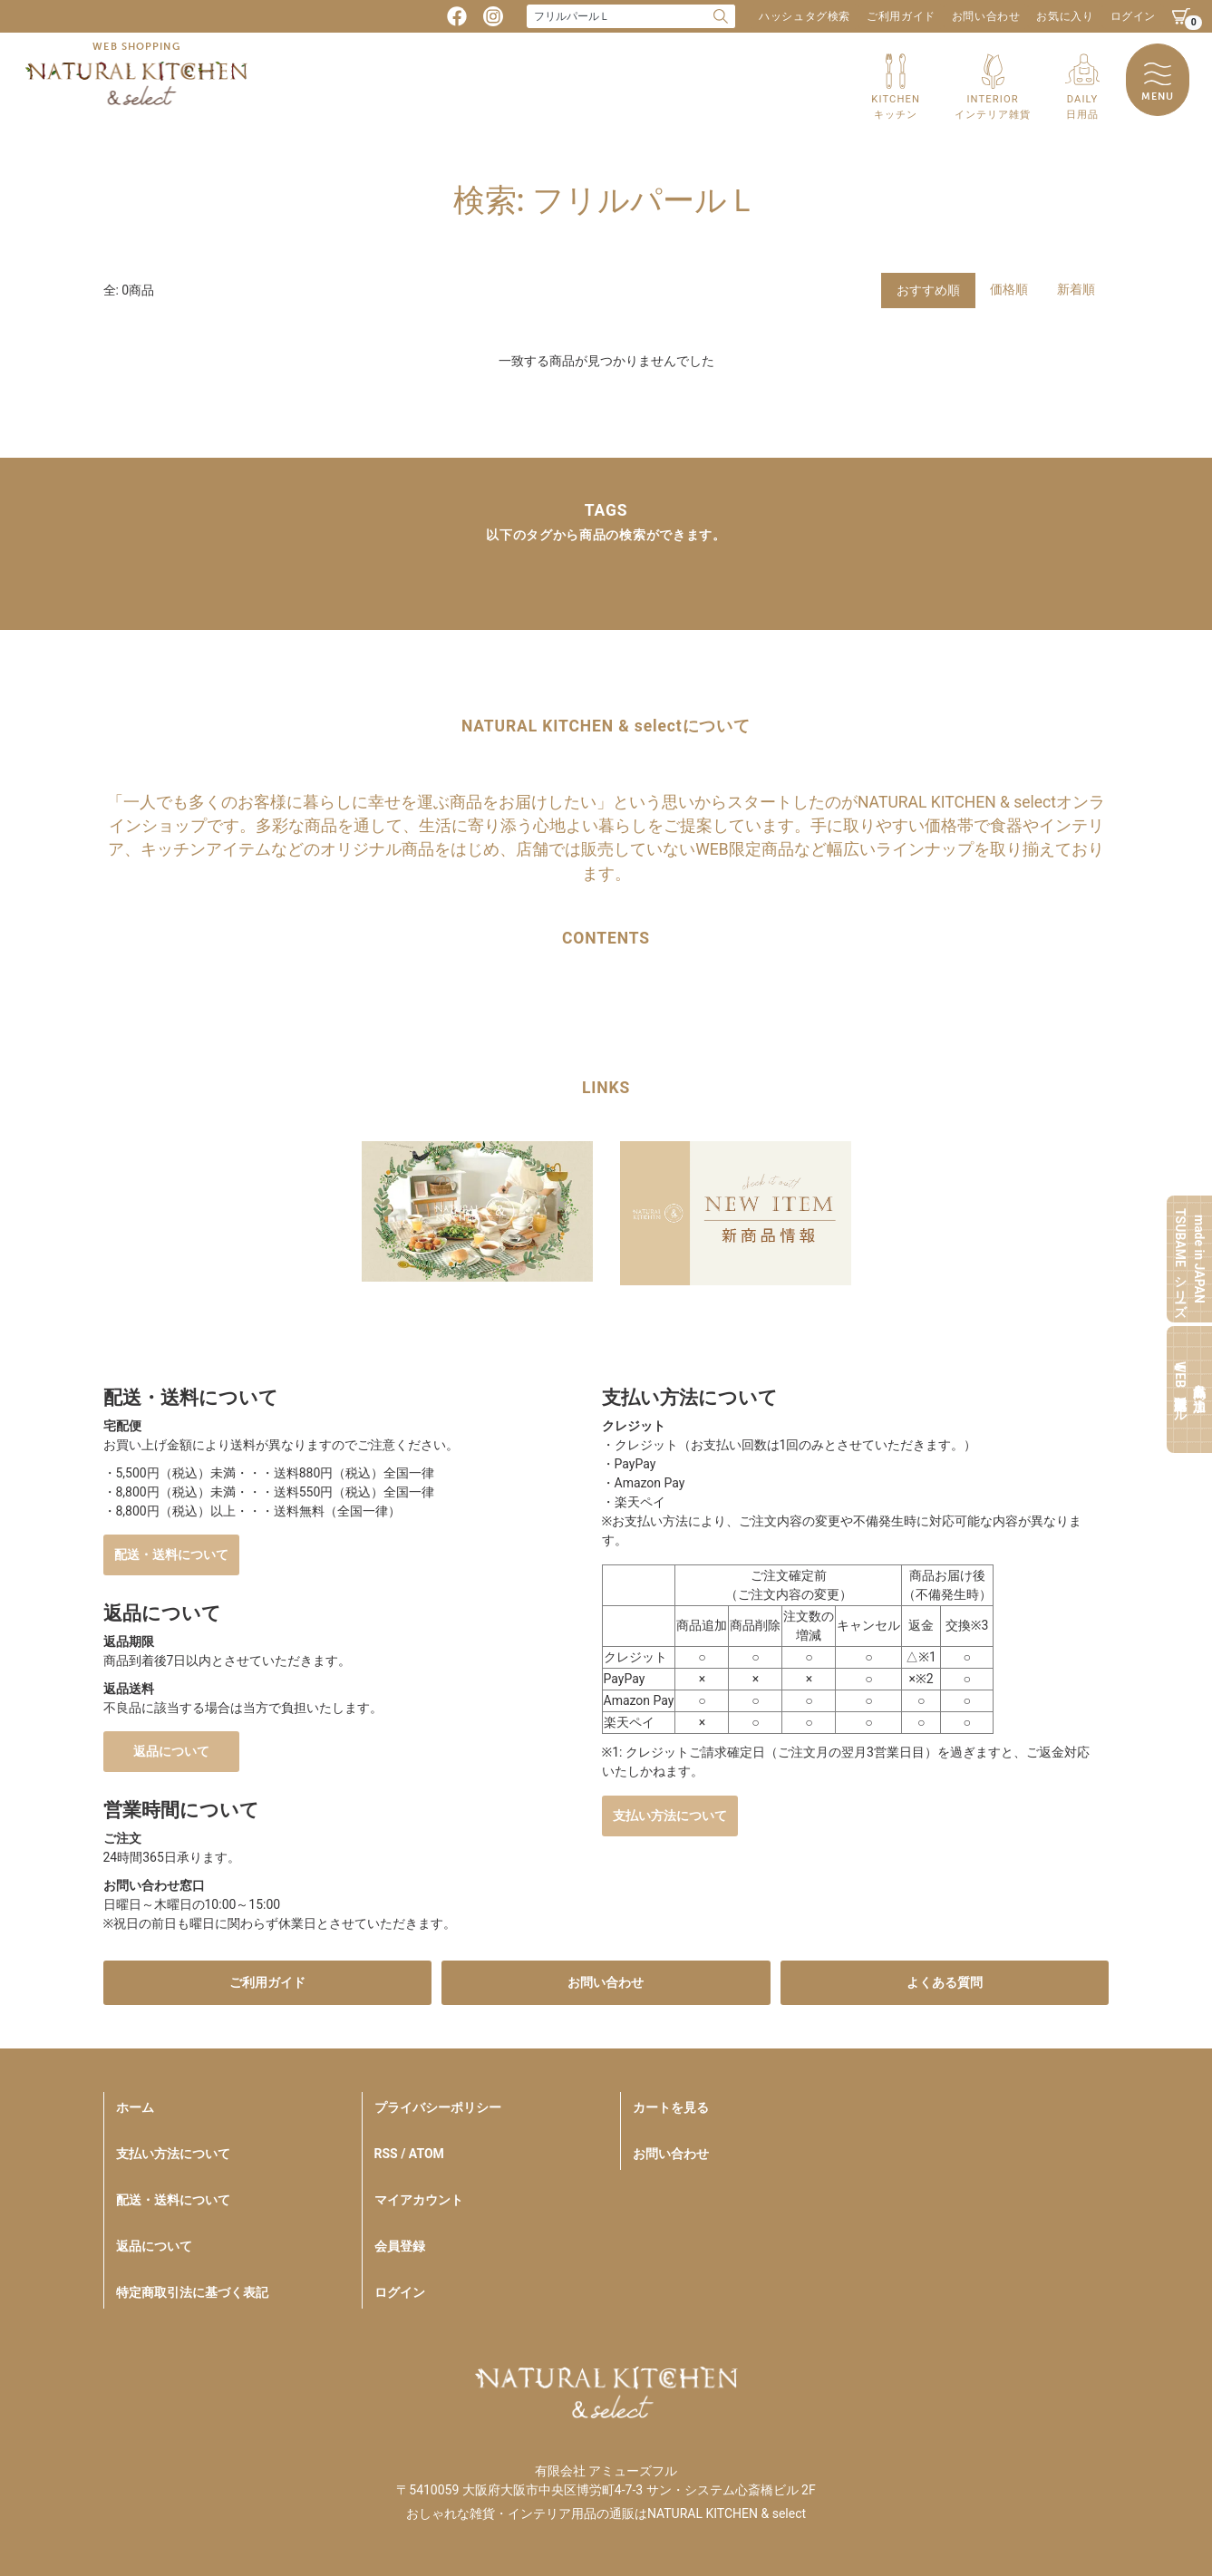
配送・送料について (171, 1554)
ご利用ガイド (901, 16)
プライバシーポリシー (437, 2107)
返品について (171, 1751)
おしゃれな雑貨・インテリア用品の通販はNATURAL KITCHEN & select (606, 2513)
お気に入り (1064, 16)
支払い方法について (670, 1815)
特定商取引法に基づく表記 (192, 2292)
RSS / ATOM (409, 2153)
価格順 (1009, 289)
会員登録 (399, 2246)
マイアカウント (418, 2200)
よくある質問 (945, 1982)
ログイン (1133, 16)
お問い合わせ (986, 16)
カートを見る (671, 2107)
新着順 (1076, 289)
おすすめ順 (928, 290)
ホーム (135, 2107)
